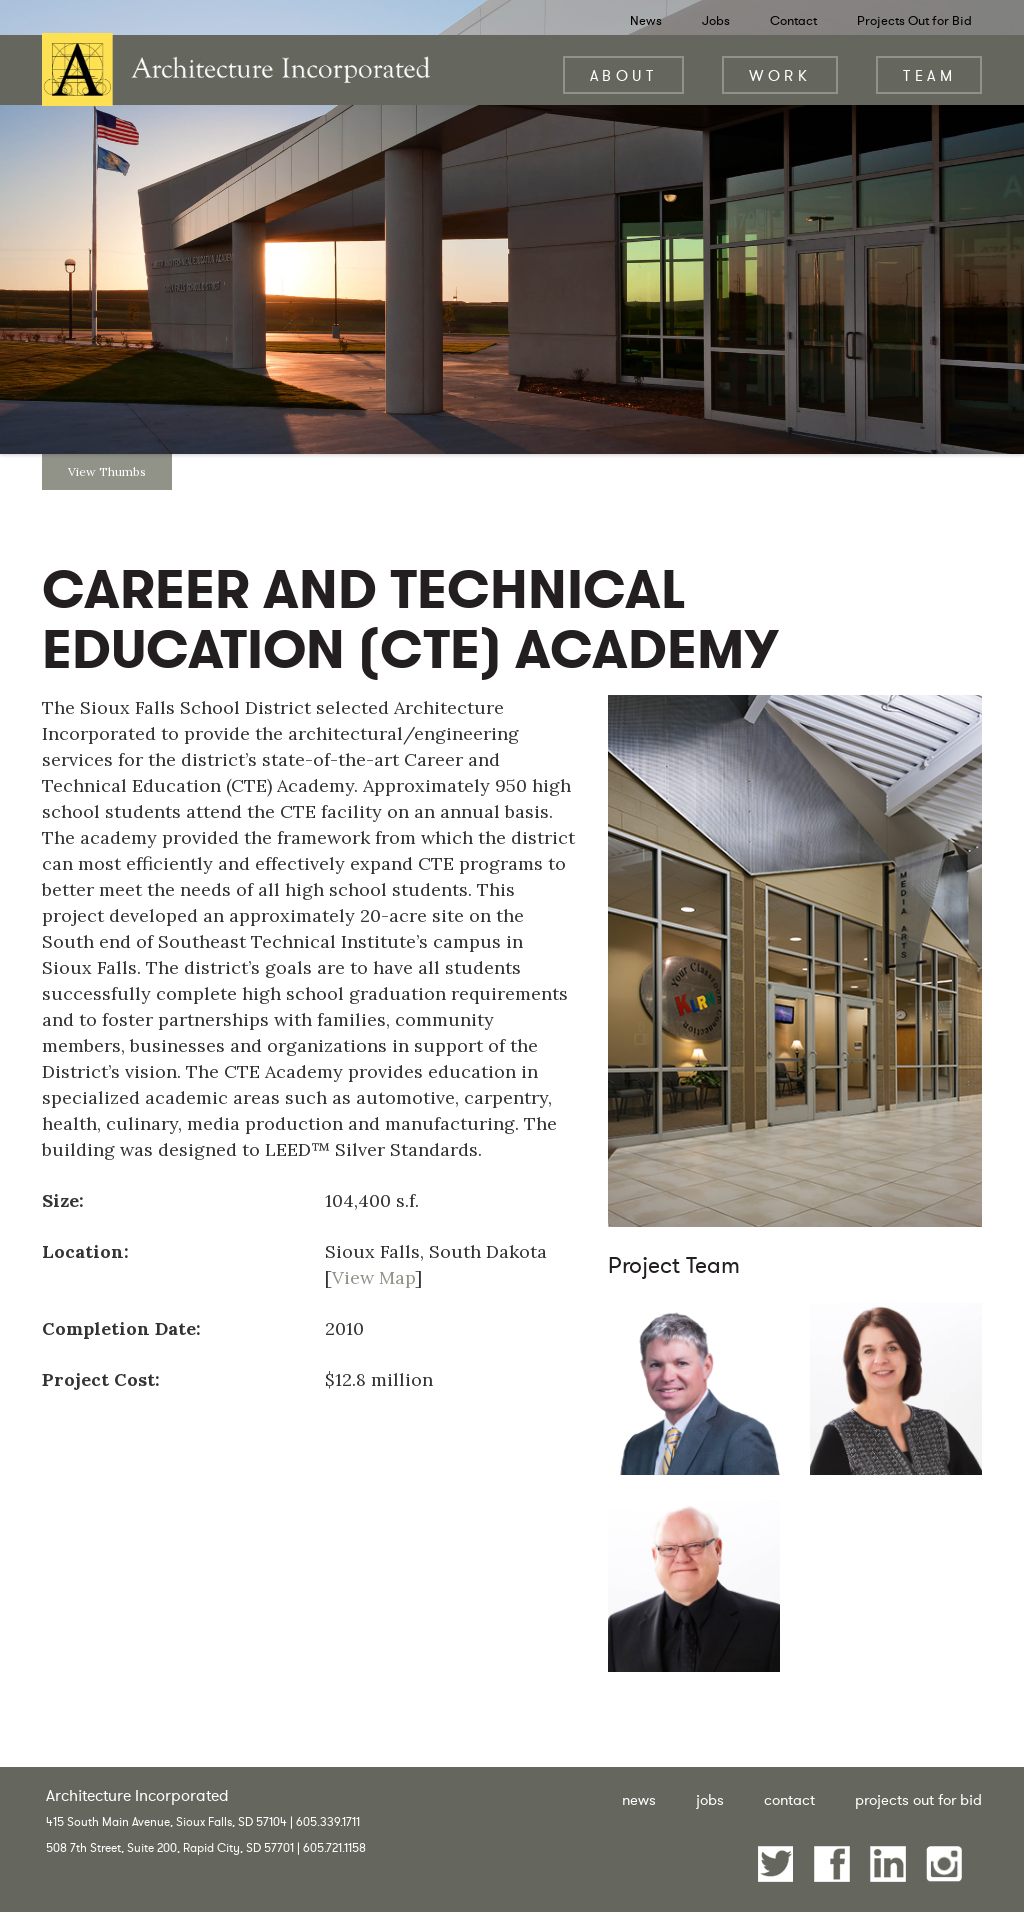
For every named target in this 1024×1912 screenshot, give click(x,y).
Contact (793, 20)
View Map (373, 1277)
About (624, 75)
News (646, 20)
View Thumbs (107, 471)
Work (780, 75)
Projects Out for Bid (914, 20)
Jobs (716, 20)
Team (929, 75)
